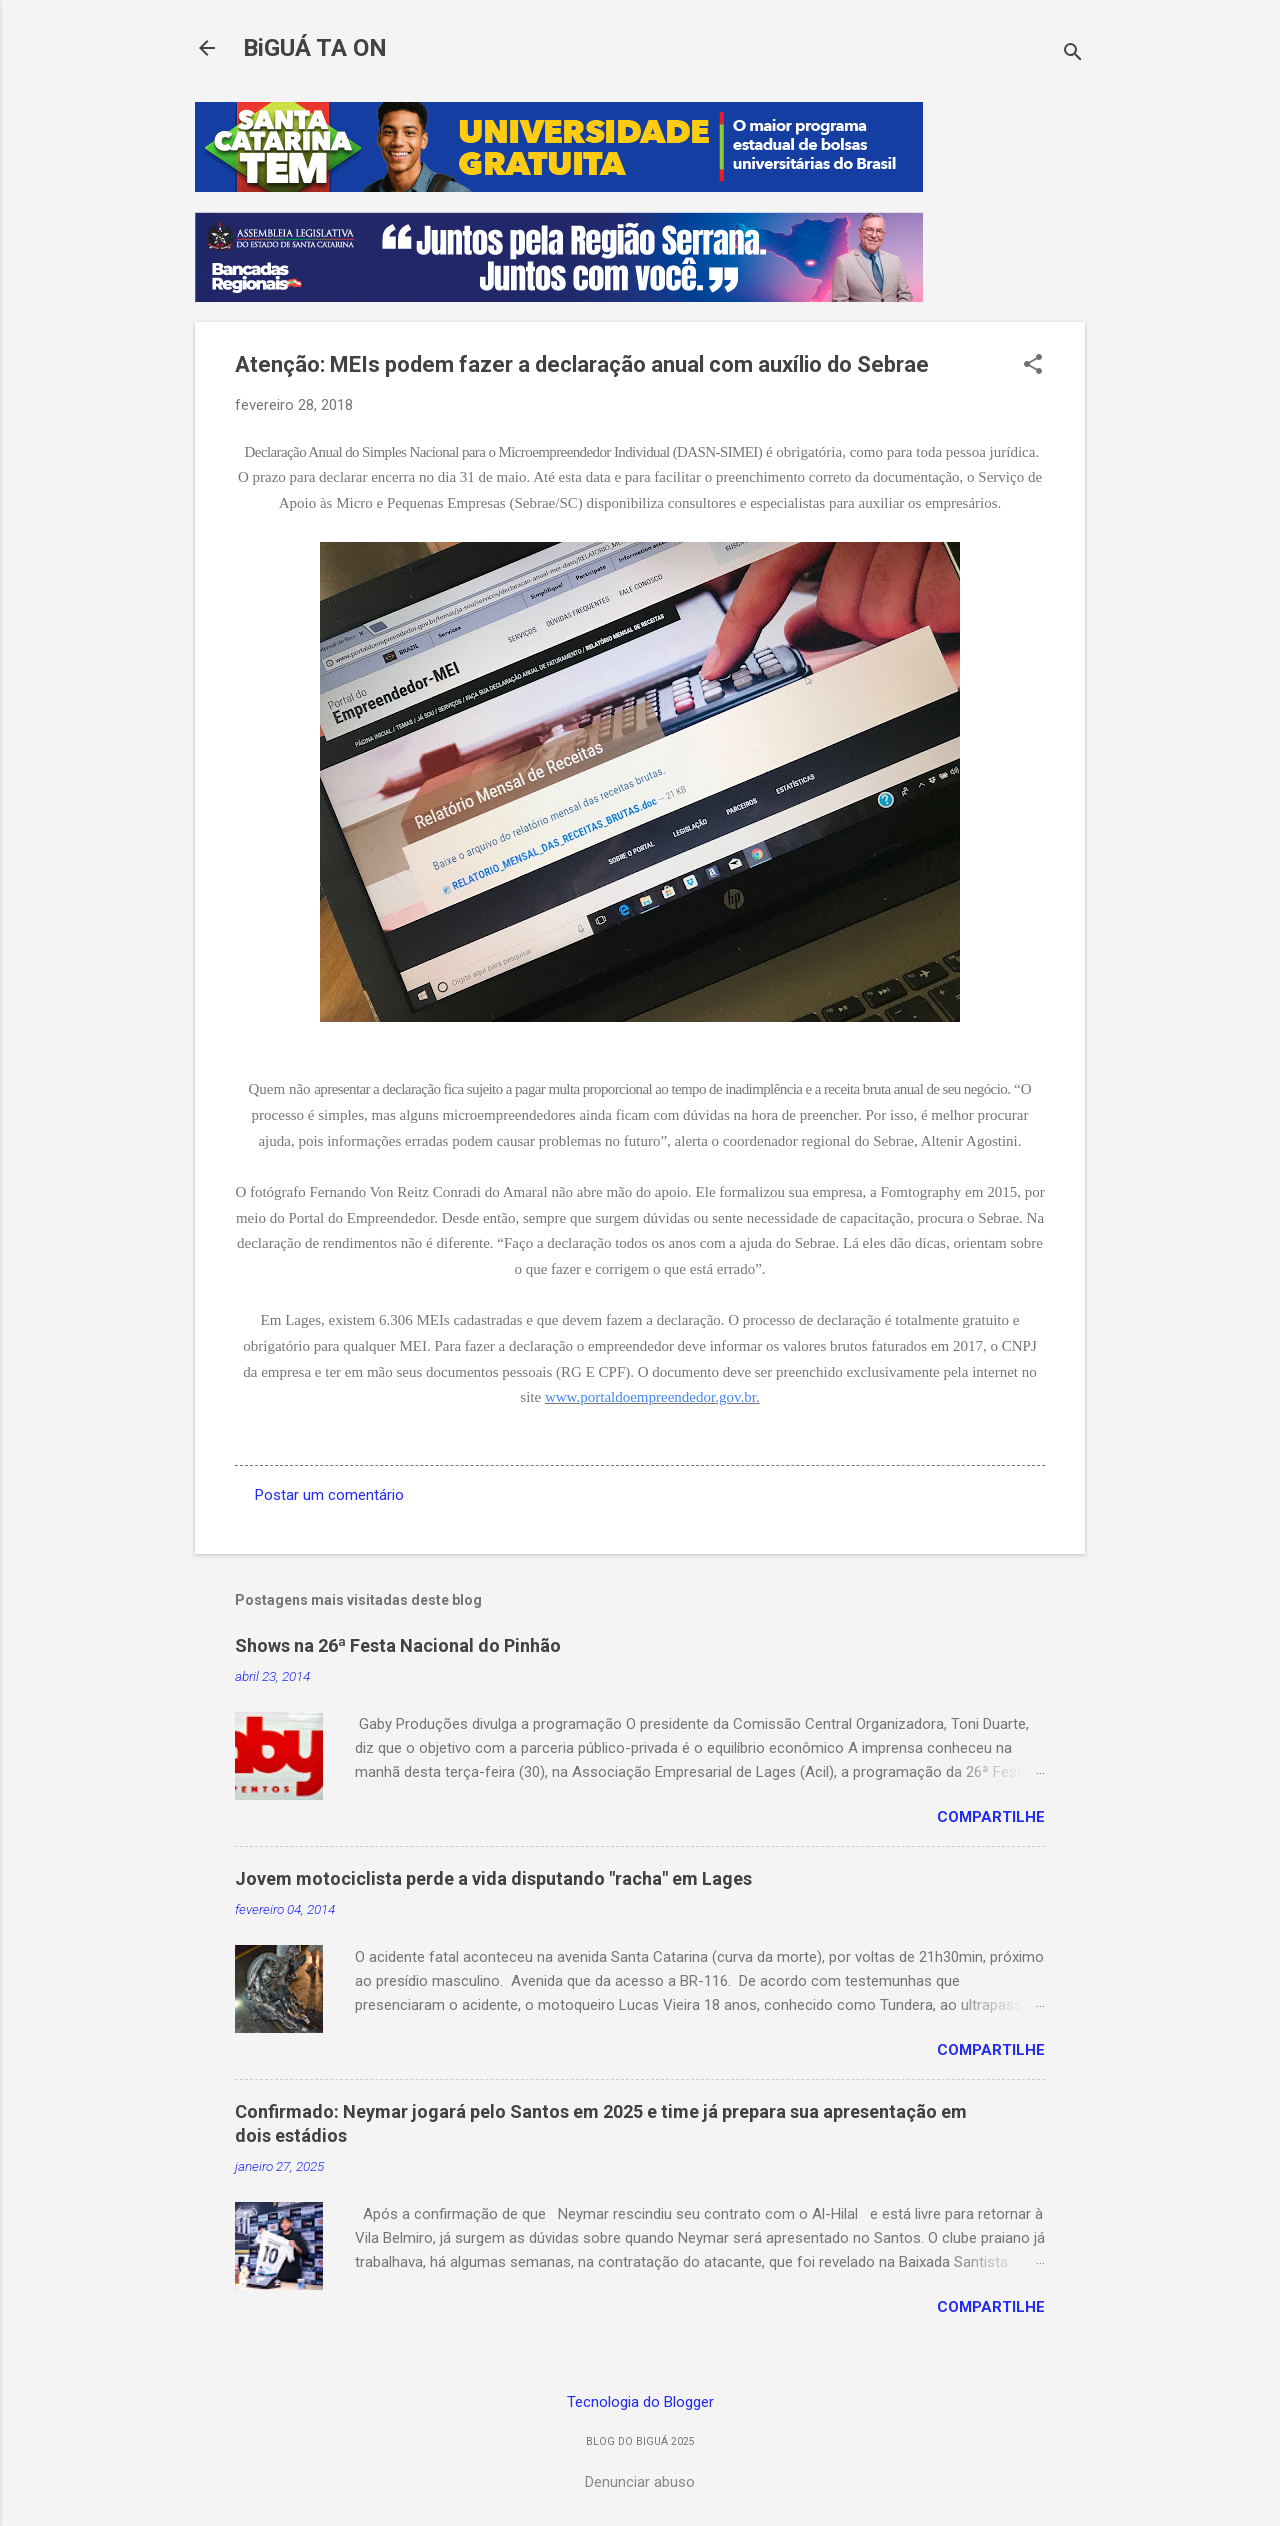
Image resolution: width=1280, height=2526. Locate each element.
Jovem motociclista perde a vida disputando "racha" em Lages (493, 1878)
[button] (1033, 366)
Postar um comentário (329, 1495)
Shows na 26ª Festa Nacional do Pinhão (398, 1645)
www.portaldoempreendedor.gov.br (650, 1397)
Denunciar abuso (640, 2482)
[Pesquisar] (1073, 54)
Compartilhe (991, 1817)
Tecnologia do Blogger (640, 2402)
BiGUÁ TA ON (315, 48)
